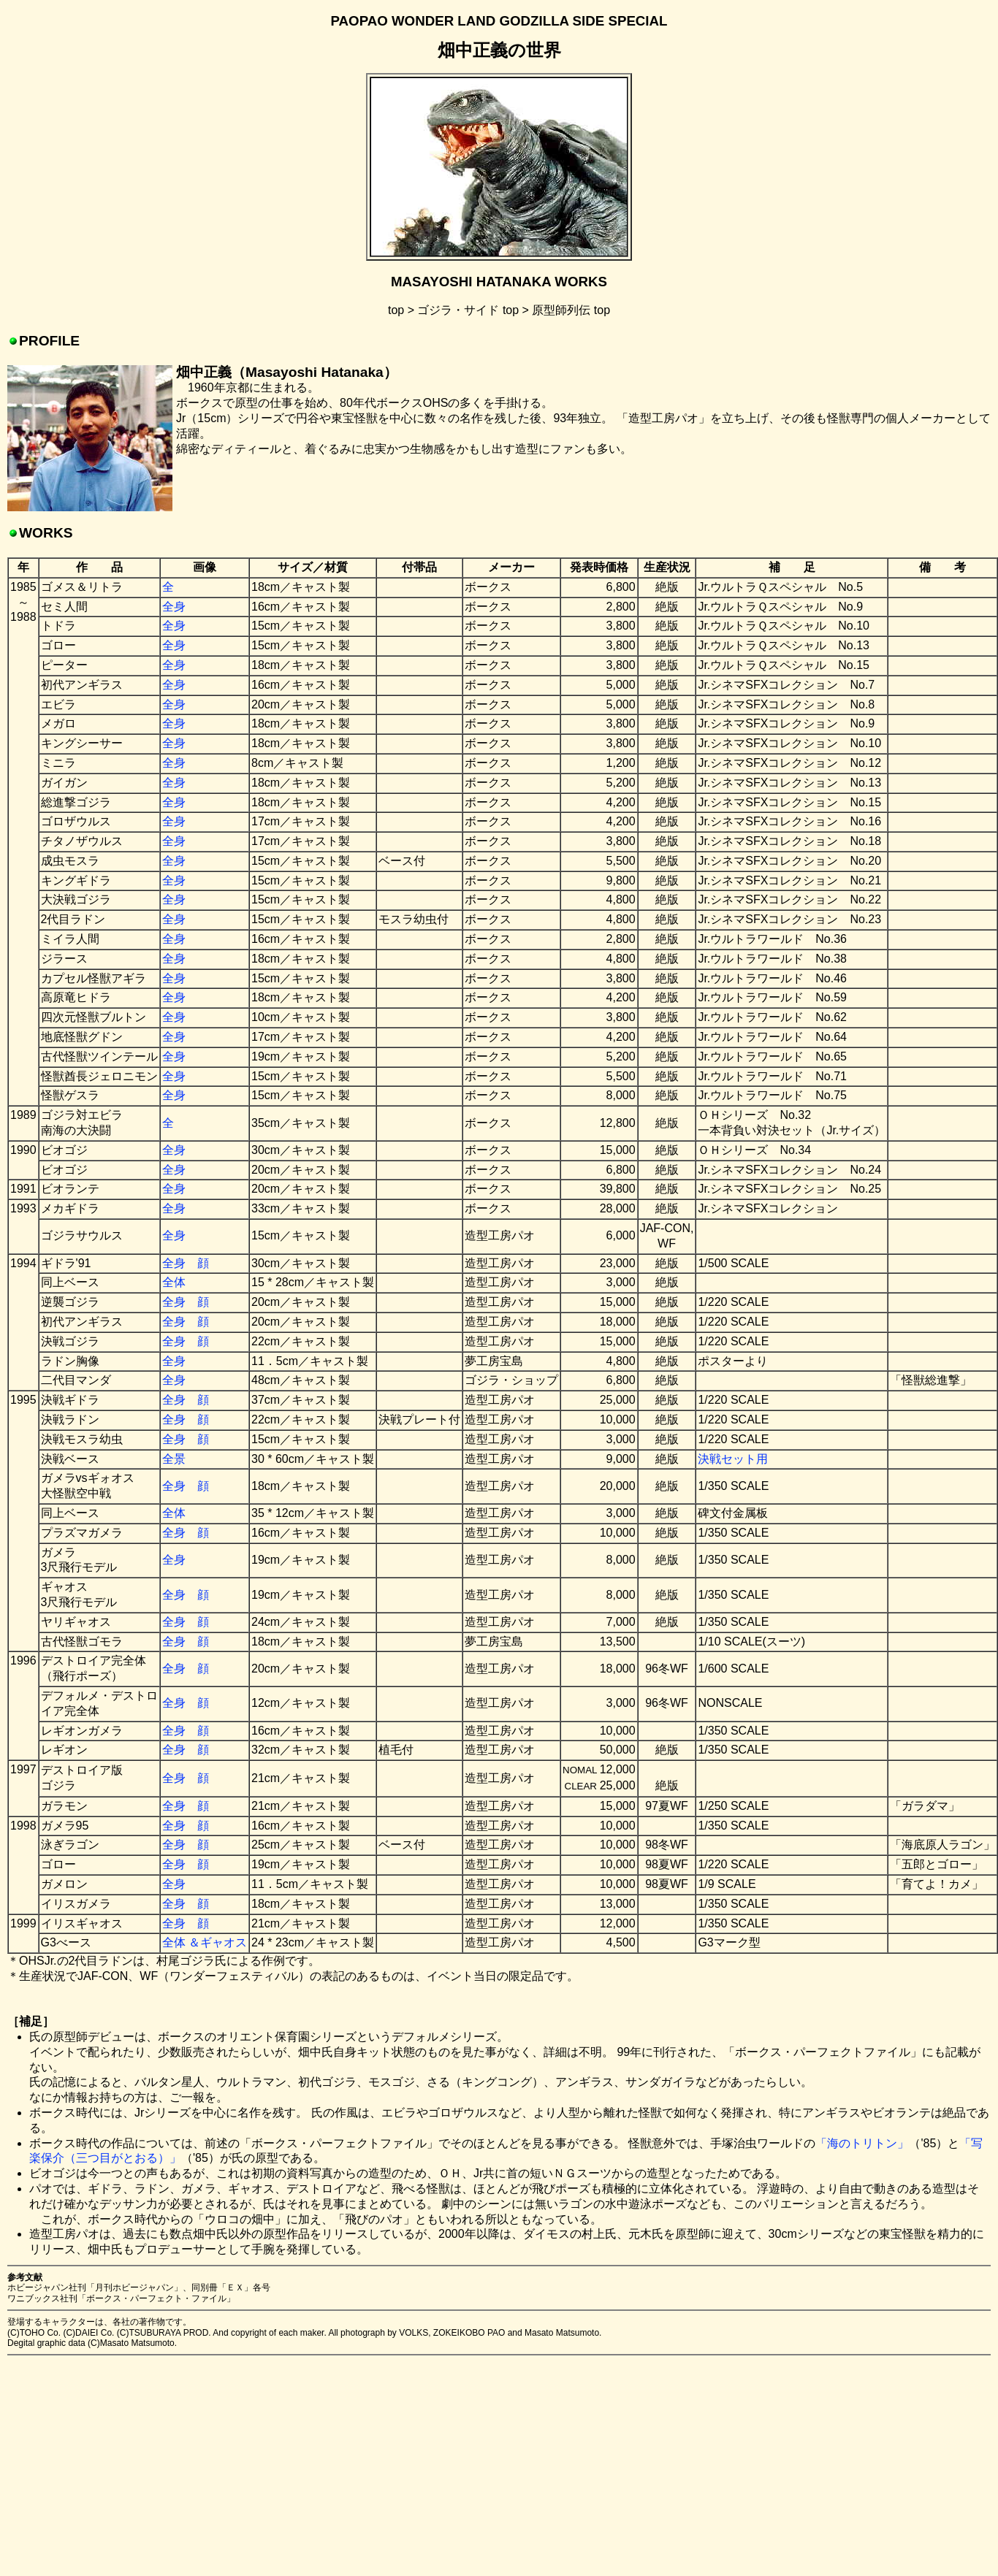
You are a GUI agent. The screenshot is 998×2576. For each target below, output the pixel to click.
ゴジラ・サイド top (468, 310)
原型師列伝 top (571, 310)
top (396, 310)
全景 (174, 1459)
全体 (174, 1282)
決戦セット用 (733, 1459)
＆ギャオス (217, 1942)
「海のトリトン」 (862, 2143)
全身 (174, 606)
